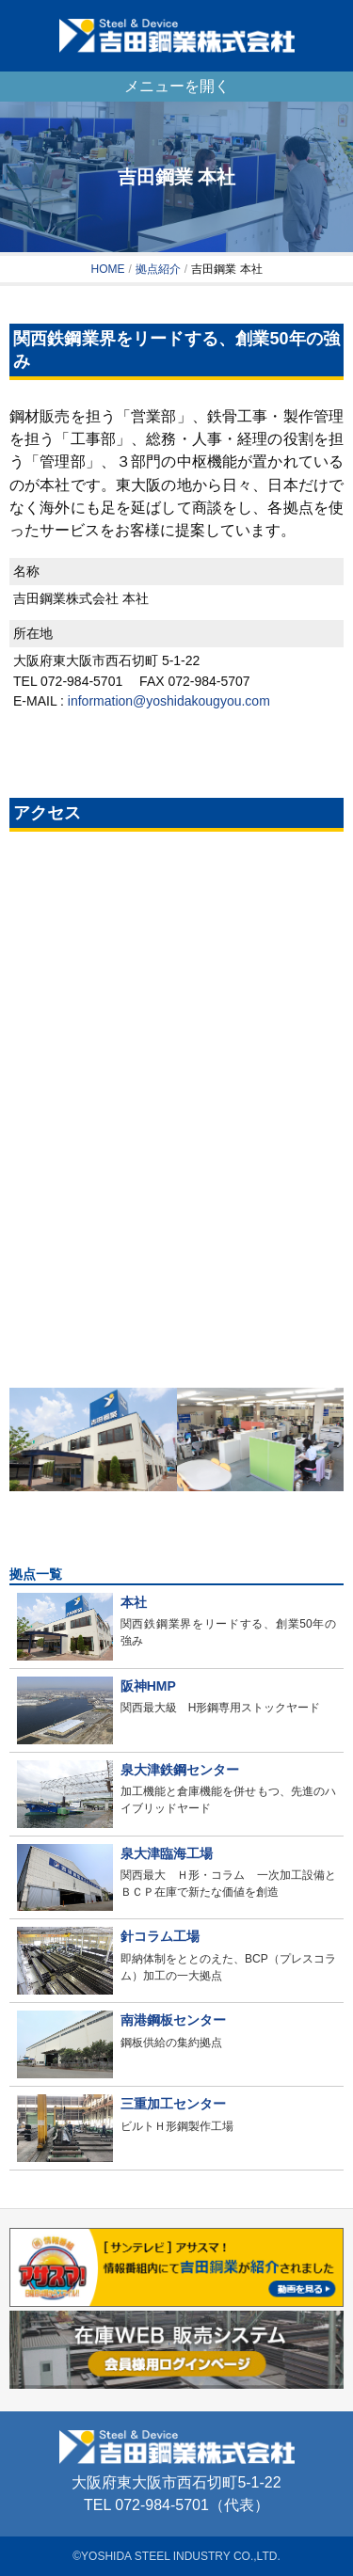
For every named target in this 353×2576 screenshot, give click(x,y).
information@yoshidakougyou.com (169, 700)
